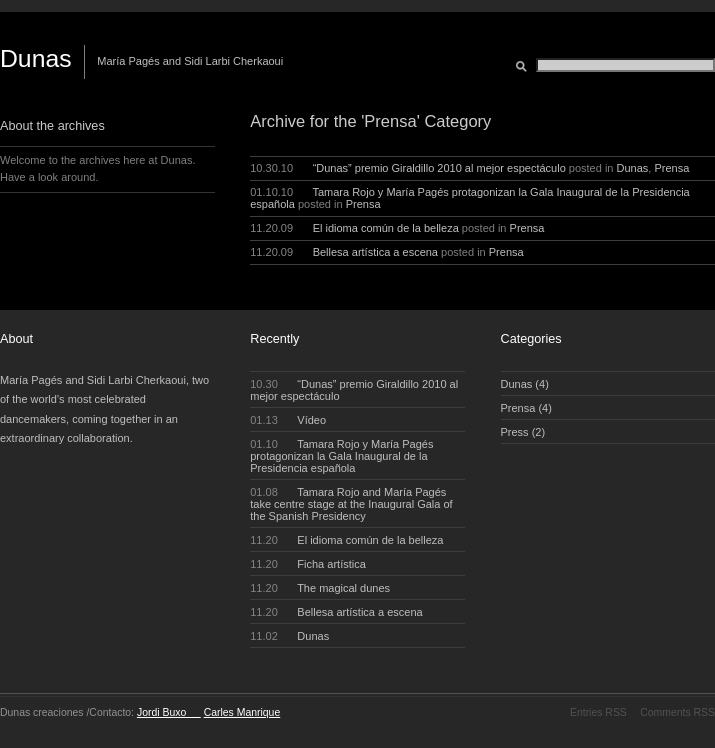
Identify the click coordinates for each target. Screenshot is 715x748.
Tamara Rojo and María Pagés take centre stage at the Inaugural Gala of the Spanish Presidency (351, 504)
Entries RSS (598, 712)
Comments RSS (677, 712)
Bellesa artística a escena (375, 252)
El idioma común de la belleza (386, 228)
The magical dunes (320, 588)
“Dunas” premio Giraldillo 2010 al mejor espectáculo (439, 168)
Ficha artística (308, 564)
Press (515, 432)
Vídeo (288, 420)
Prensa (671, 168)
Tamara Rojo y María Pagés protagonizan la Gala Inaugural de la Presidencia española (341, 456)
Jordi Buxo (169, 712)
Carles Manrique (242, 712)
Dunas (36, 58)
